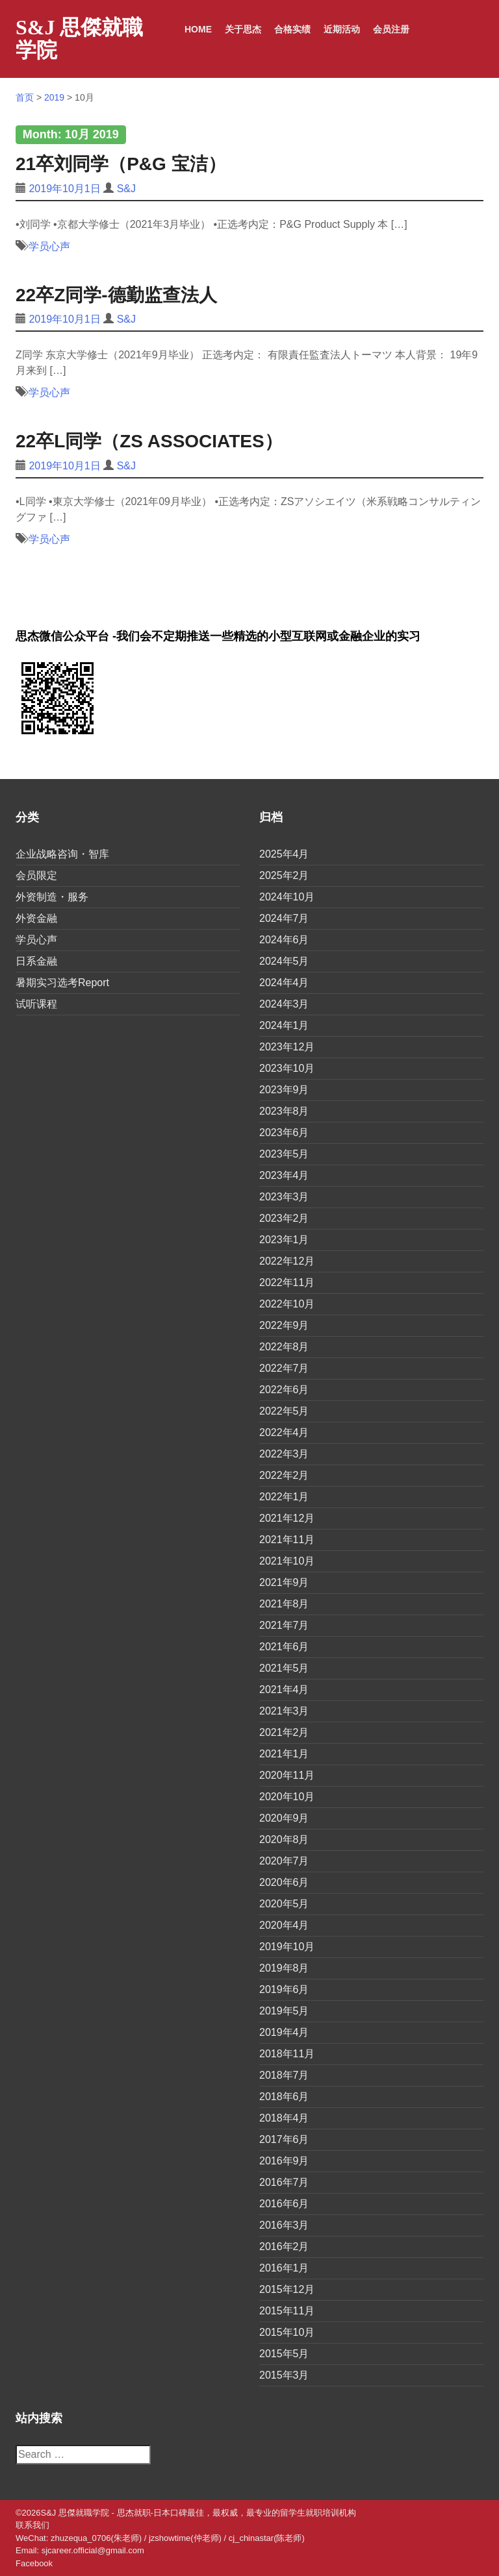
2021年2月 (284, 1732)
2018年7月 (284, 2075)
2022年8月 (284, 1346)
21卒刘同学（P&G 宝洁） (121, 164)
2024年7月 (284, 918)
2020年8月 (284, 1839)
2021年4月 (284, 1689)
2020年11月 (286, 1775)
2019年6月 (284, 1989)
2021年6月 (284, 1646)
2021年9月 (284, 1582)
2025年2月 (284, 875)
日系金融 (36, 961)
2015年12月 (286, 2289)
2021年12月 (286, 1518)
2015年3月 (284, 2375)
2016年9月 (284, 2160)
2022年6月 (284, 1389)
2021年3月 (284, 1710)
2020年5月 (284, 1903)
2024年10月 (286, 896)
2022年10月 (286, 1303)
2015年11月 (286, 2310)
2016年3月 (284, 2225)
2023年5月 (284, 1153)
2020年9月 (284, 1818)
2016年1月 (284, 2267)
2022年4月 (284, 1432)
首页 (25, 97)
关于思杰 (243, 29)
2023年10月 (286, 1068)
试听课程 (36, 1003)
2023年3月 (284, 1196)
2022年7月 (284, 1368)
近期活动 (342, 29)
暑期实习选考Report (62, 982)
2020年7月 (284, 1860)
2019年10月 (286, 1946)
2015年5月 (284, 2353)
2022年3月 (284, 1453)
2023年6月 (284, 1132)
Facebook (34, 2563)
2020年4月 (284, 1925)
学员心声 (49, 246)
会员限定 (36, 875)
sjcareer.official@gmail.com (93, 2550)
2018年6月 (284, 2096)
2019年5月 (284, 2010)
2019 (54, 97)
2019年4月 (284, 2032)
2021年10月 (286, 1561)
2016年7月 (284, 2182)
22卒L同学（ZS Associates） (149, 441)
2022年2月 (284, 1475)
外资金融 (36, 918)
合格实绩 (292, 29)
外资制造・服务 (52, 896)
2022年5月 (284, 1411)
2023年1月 (284, 1239)
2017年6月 (284, 2139)
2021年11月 (286, 1539)
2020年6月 (284, 1882)
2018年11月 (286, 2053)
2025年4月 (284, 854)
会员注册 (391, 29)
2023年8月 (284, 1111)
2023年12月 (286, 1046)
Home (198, 29)
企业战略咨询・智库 (62, 854)
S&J (126, 188)
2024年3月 (284, 1003)
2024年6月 (284, 939)
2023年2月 (284, 1218)
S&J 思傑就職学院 (79, 39)
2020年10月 (286, 1796)
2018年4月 (284, 2118)
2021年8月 (284, 1603)
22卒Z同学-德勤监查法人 (116, 295)
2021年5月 (284, 1668)
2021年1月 (284, 1753)
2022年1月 (284, 1496)
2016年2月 (284, 2246)
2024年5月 (284, 961)
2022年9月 (284, 1325)
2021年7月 (284, 1625)
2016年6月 (284, 2203)
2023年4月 (284, 1175)
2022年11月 (286, 1282)
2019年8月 (284, 1968)
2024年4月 (284, 982)
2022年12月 (286, 1261)
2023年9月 (284, 1089)
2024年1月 (284, 1025)
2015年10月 (286, 2332)
